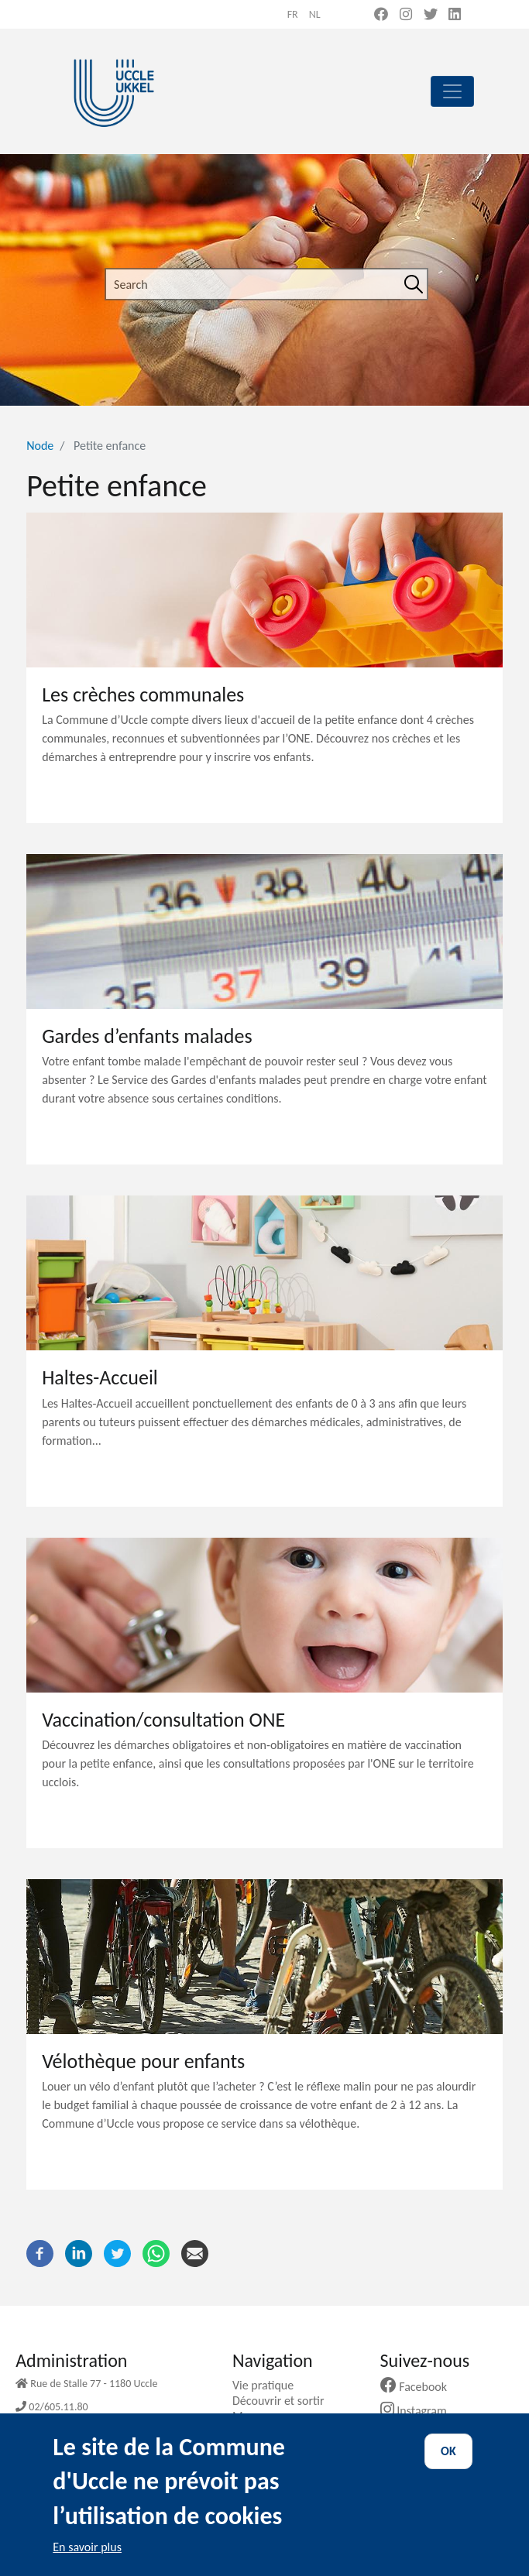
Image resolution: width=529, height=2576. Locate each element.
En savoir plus (87, 2561)
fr (292, 14)
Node (39, 445)
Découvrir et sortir (284, 2400)
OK (448, 2465)
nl (315, 14)
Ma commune (273, 2416)
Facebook (420, 2386)
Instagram (419, 2410)
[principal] (452, 91)
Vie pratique (269, 2385)
